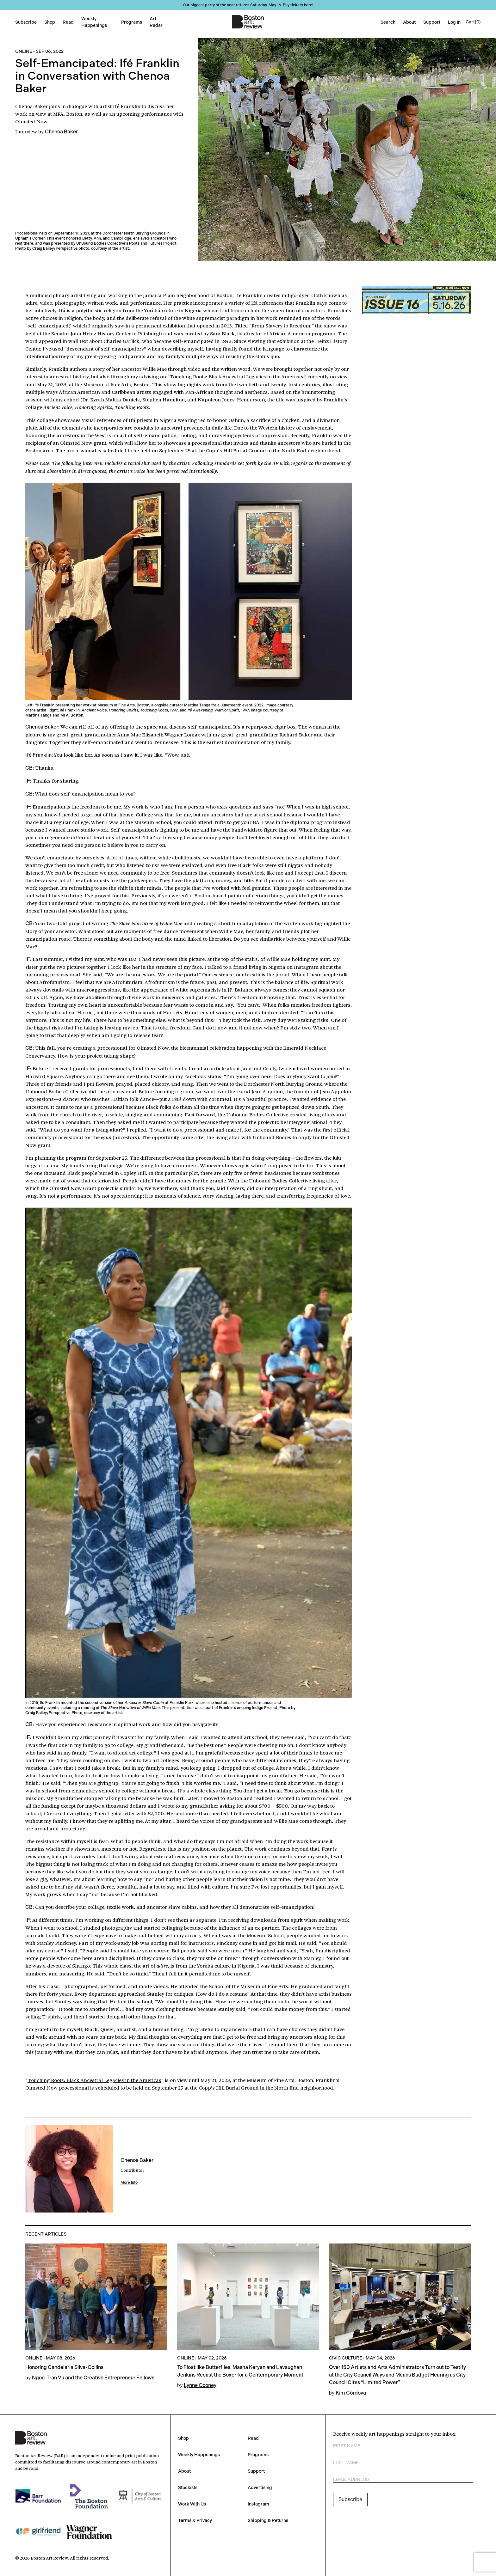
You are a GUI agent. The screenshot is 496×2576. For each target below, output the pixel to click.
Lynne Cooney (200, 2385)
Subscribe (26, 22)
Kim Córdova (351, 2393)
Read (68, 22)
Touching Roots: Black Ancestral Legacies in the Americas (238, 376)
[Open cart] (473, 22)
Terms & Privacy (195, 2520)
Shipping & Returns (268, 2520)
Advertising (260, 2487)
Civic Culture (345, 2357)
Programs (131, 22)
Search (388, 22)
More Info (129, 2182)
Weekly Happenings (199, 2454)
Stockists (187, 2487)
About (409, 22)
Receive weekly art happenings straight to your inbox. (394, 2433)
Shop (49, 22)
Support (431, 22)
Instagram (258, 2503)
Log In (454, 22)
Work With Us (192, 2503)
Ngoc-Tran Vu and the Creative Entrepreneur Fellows (93, 2378)
